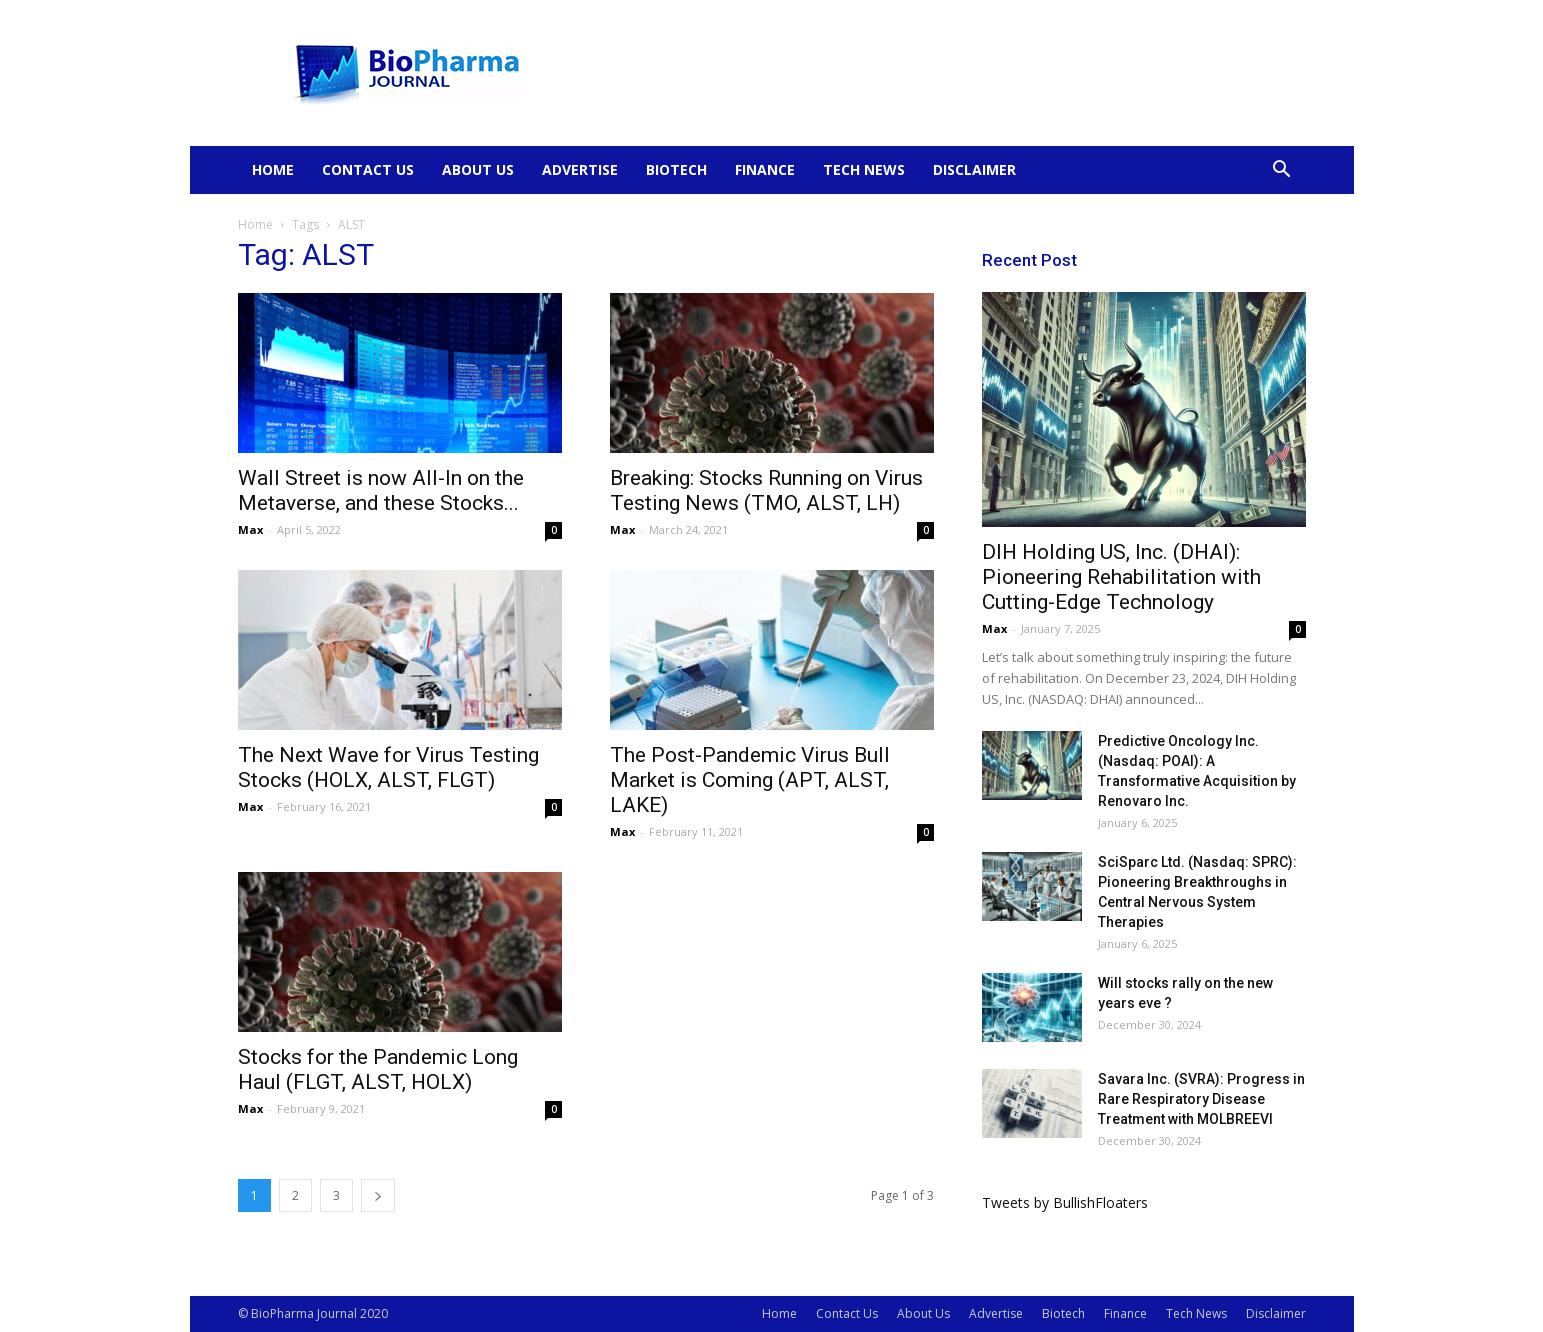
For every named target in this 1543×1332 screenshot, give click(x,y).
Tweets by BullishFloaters (1065, 1202)
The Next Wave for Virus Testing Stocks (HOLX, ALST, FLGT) (388, 767)
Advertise (580, 169)
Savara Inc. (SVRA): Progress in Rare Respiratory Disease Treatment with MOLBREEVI (1201, 1099)
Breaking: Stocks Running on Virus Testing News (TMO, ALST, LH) (766, 490)
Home (273, 169)
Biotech (676, 169)
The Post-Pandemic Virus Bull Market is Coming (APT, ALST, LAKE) (750, 780)
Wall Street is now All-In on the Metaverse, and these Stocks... (381, 490)
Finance (765, 169)
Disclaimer (974, 169)
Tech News (864, 169)
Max (250, 529)
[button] (1282, 171)
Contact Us (368, 169)
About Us (478, 169)
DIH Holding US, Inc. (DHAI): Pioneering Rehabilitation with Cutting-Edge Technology (1121, 577)
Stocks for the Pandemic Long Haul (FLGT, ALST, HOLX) (378, 1069)
